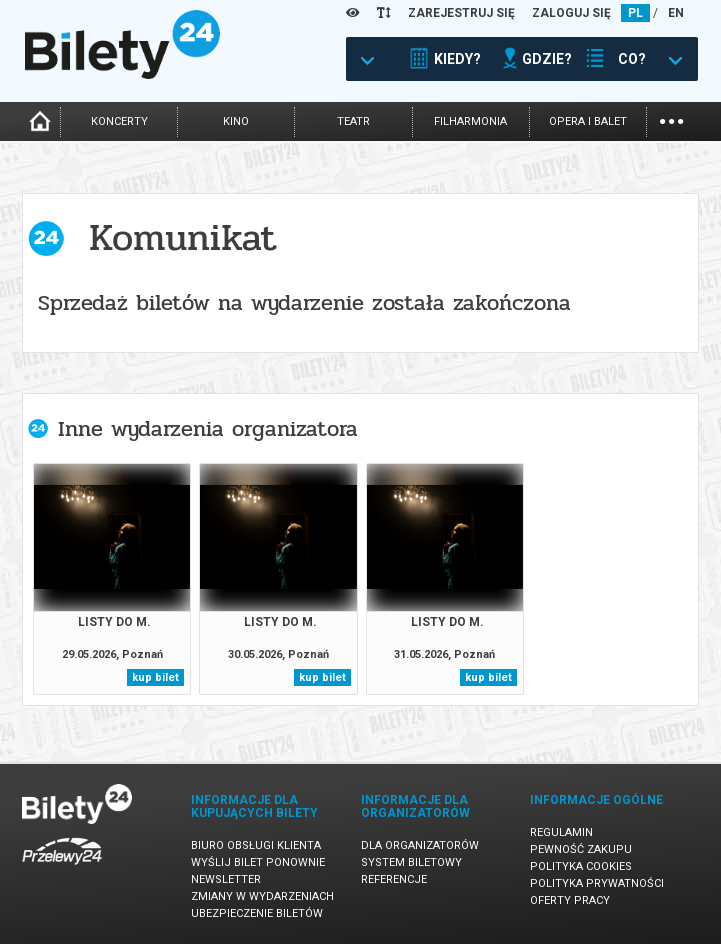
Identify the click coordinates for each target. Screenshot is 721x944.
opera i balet (588, 121)
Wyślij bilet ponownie (258, 862)
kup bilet (155, 677)
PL (635, 13)
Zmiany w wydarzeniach (262, 896)
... (671, 119)
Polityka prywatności (597, 883)
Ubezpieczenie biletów (257, 913)
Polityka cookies (581, 866)
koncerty (119, 121)
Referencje (394, 879)
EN (676, 13)
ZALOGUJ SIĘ (571, 13)
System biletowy (411, 862)
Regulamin (561, 832)
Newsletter (226, 879)
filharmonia (470, 121)
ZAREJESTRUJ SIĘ (461, 13)
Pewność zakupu (581, 849)
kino (236, 121)
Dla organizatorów (420, 845)
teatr (353, 121)
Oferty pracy (570, 900)
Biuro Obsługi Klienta (256, 845)
